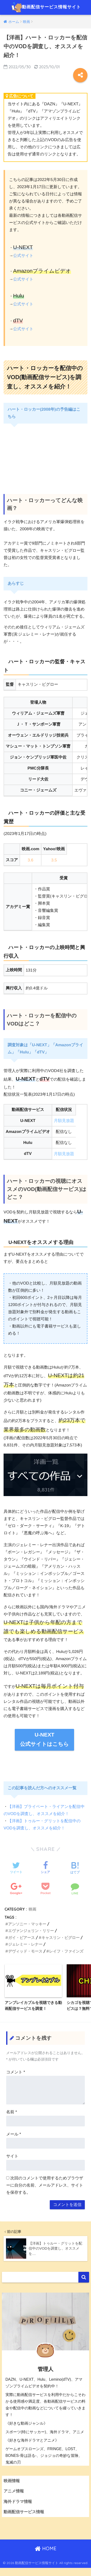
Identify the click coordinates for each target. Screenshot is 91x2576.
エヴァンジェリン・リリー (31, 1939)
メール (13, 2142)
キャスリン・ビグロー (60, 1945)
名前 (11, 2120)
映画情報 (12, 2489)
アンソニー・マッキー (27, 1932)
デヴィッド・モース (25, 1959)
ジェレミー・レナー (25, 1952)
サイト (12, 2164)
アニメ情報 (14, 2499)
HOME (45, 2557)
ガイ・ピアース (21, 1945)
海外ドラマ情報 (18, 2509)
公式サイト (23, 264)
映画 (32, 1917)
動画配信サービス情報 (24, 2520)
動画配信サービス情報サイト (46, 11)
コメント (15, 2080)
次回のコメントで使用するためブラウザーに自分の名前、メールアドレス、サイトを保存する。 (44, 2193)
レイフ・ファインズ (66, 1959)
